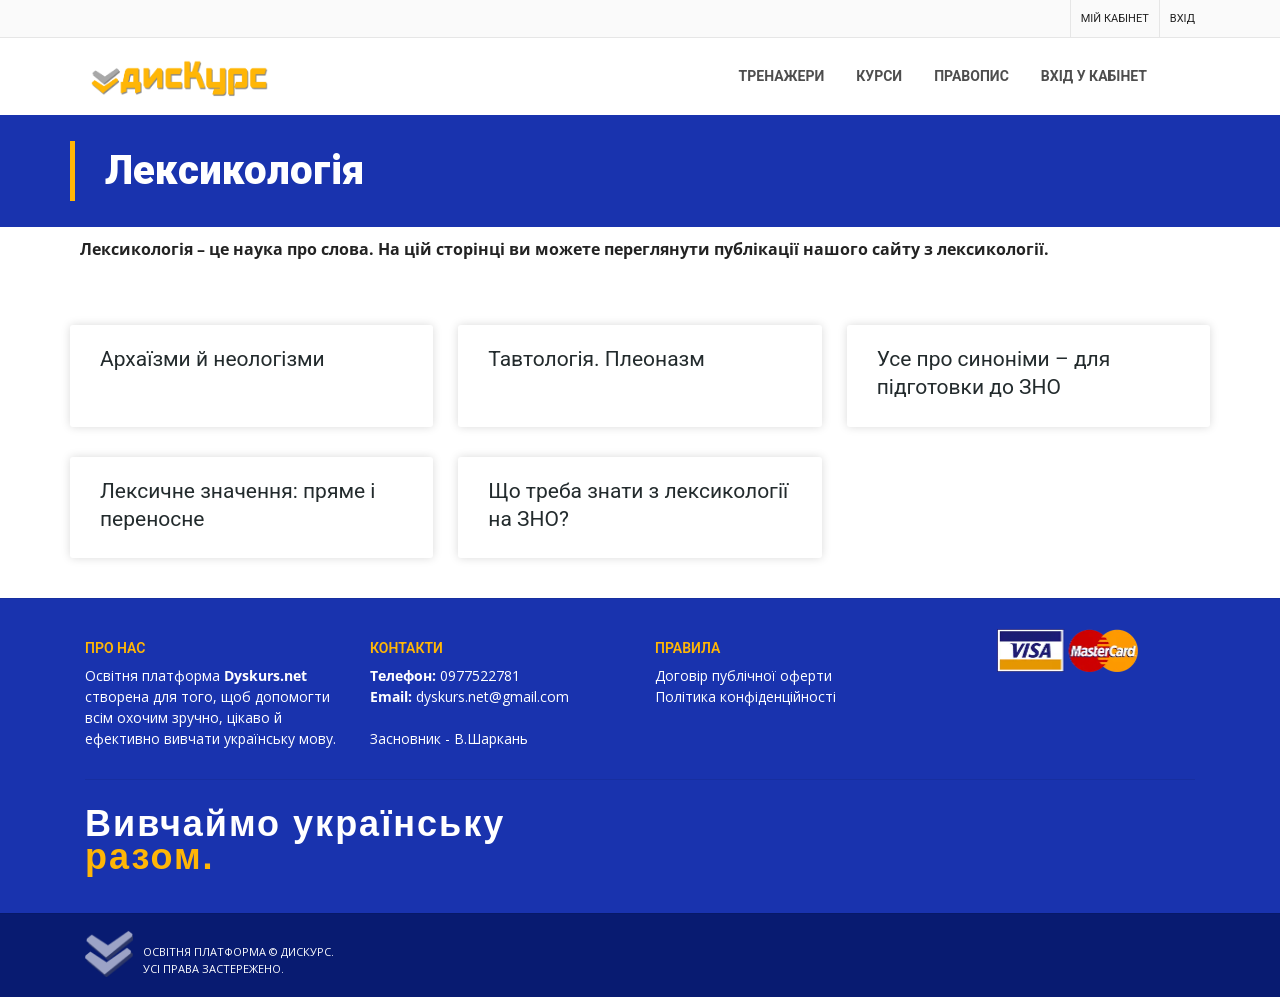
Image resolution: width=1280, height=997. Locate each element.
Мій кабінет (1115, 18)
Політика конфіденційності (745, 696)
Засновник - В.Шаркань (449, 738)
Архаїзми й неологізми (212, 359)
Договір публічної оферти (743, 675)
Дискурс (306, 951)
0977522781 (480, 675)
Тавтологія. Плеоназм (596, 359)
